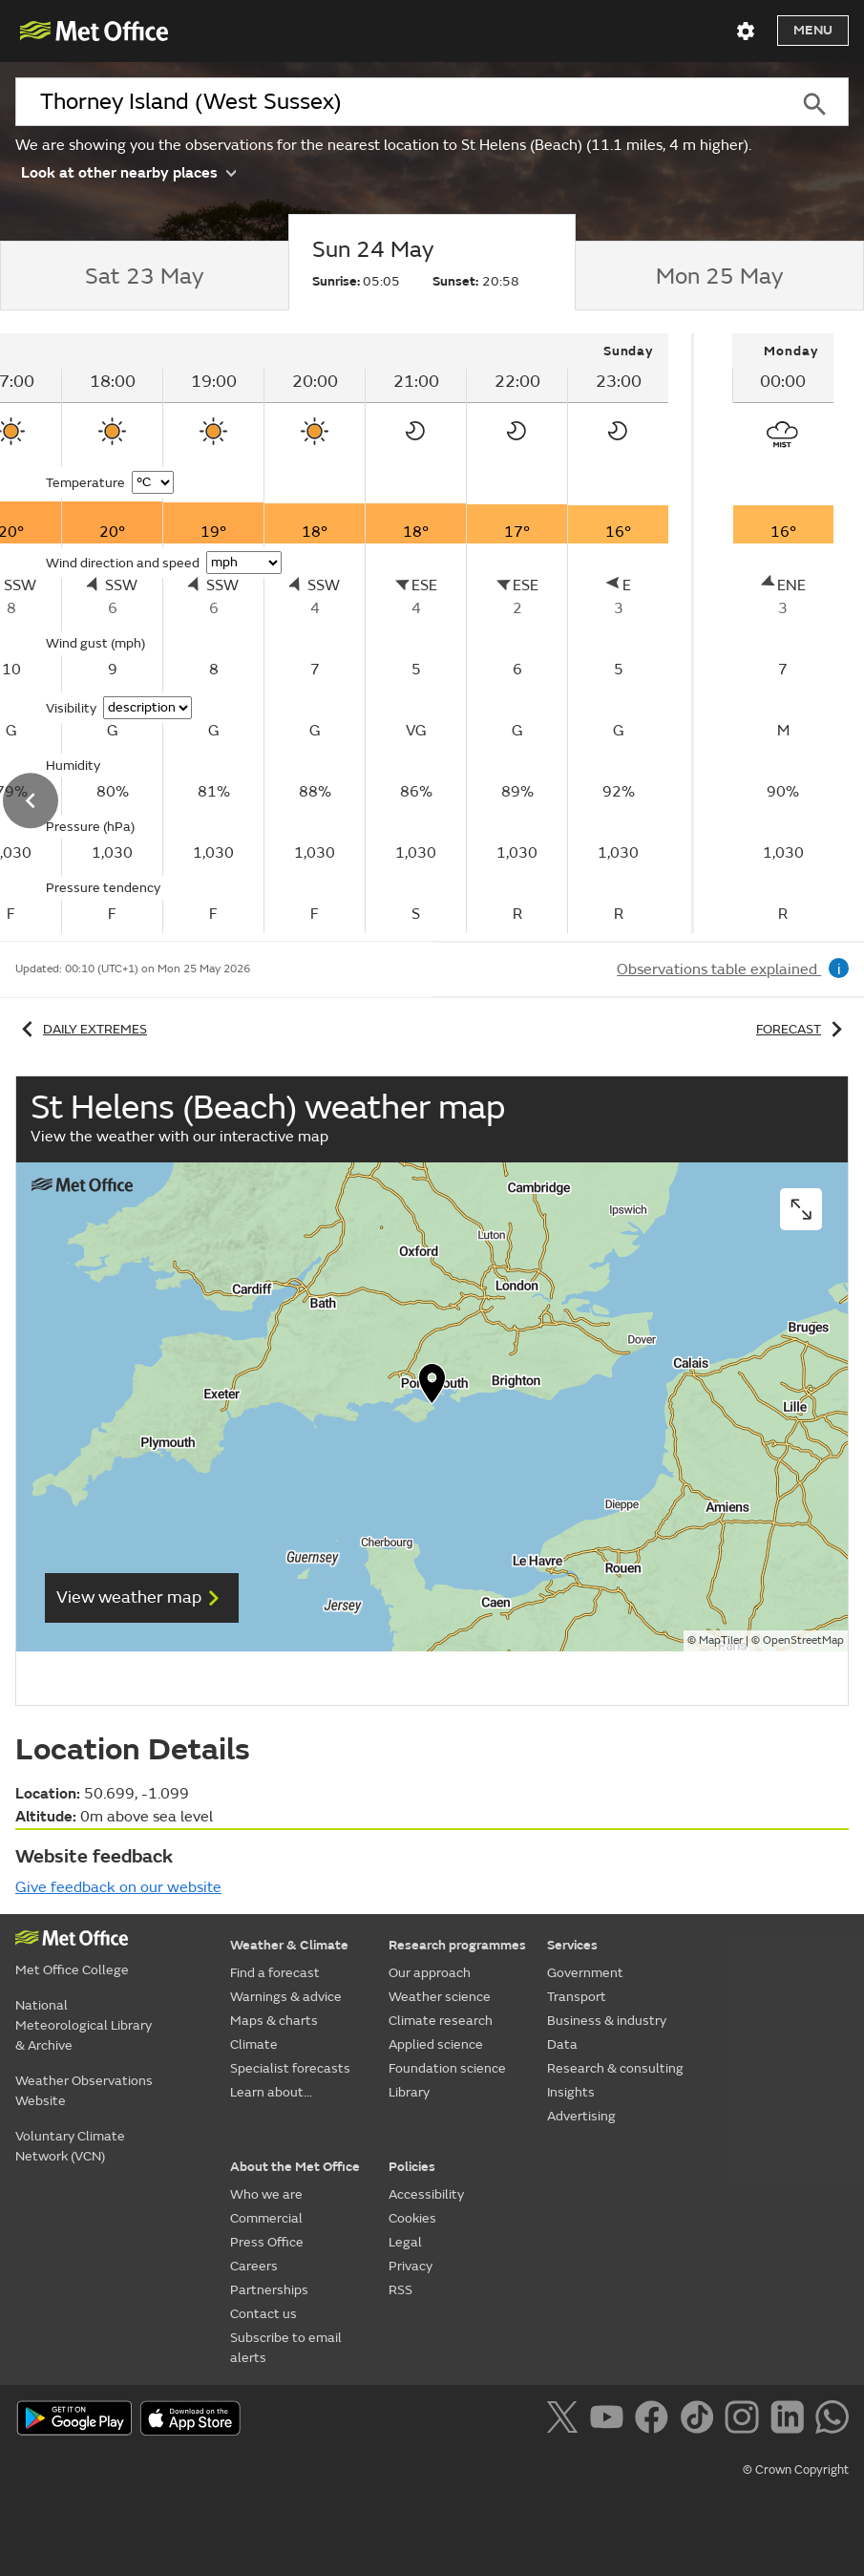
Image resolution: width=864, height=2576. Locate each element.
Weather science (440, 1997)
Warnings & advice (286, 1997)
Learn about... (271, 2092)
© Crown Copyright (796, 2470)
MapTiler (721, 1640)
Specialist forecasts (290, 2068)
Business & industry (606, 2020)
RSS (400, 2290)
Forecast (802, 1029)
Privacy (410, 2266)
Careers (254, 2266)
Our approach (430, 1973)
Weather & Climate (289, 1945)
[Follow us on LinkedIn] (790, 2420)
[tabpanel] (782, 633)
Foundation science (447, 2068)
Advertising (581, 2116)
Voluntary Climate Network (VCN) (70, 2146)
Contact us (263, 2314)
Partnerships (269, 2290)
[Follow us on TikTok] (700, 2420)
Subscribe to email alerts (286, 2348)
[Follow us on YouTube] (610, 2420)
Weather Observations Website (84, 2091)
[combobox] (397, 102)
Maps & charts (274, 2020)
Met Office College (72, 1970)
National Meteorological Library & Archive (83, 2025)
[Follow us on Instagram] (745, 2420)
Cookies (412, 2218)
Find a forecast (275, 1973)
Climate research (441, 2020)
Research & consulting (615, 2068)
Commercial (266, 2218)
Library (409, 2092)
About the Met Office (295, 2167)
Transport (576, 1997)
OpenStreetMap (803, 1640)
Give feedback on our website (118, 1887)
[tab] (144, 276)
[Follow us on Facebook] (655, 2420)
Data (562, 2044)
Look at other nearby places (128, 171)
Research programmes (457, 1945)
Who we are (266, 2194)
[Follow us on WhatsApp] (832, 2420)
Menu (812, 30)
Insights (571, 2092)
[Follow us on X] (565, 2420)
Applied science (436, 2044)
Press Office (267, 2242)
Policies (412, 2167)
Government (585, 1973)
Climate (254, 2044)
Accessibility (426, 2194)
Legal (405, 2242)
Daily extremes (81, 1029)
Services (572, 1945)
